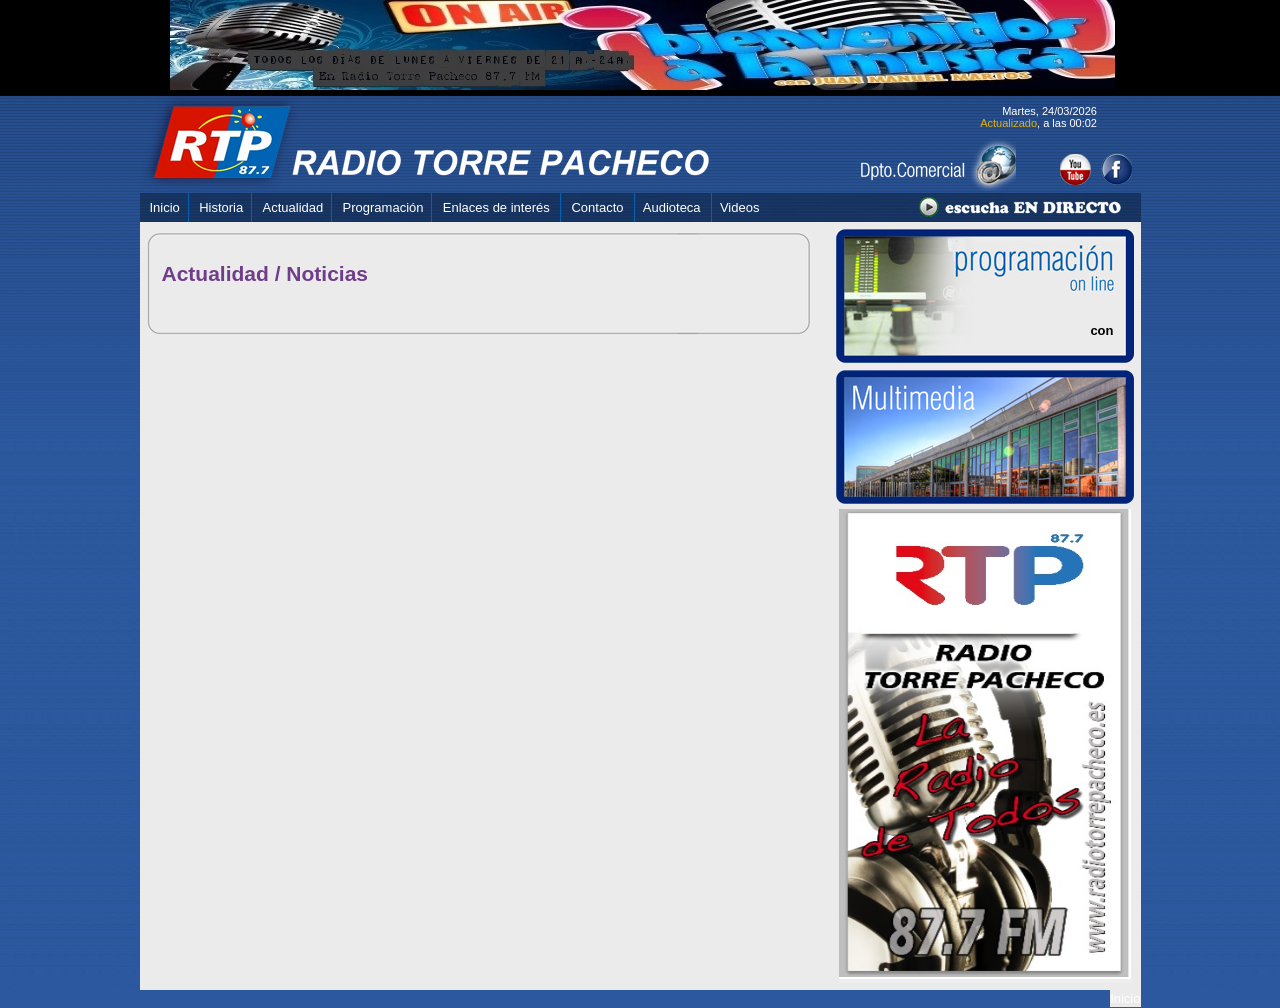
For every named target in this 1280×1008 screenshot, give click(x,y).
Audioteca (672, 207)
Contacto (597, 207)
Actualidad (293, 207)
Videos (740, 207)
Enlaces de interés (496, 207)
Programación (383, 207)
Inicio (165, 207)
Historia (221, 207)
